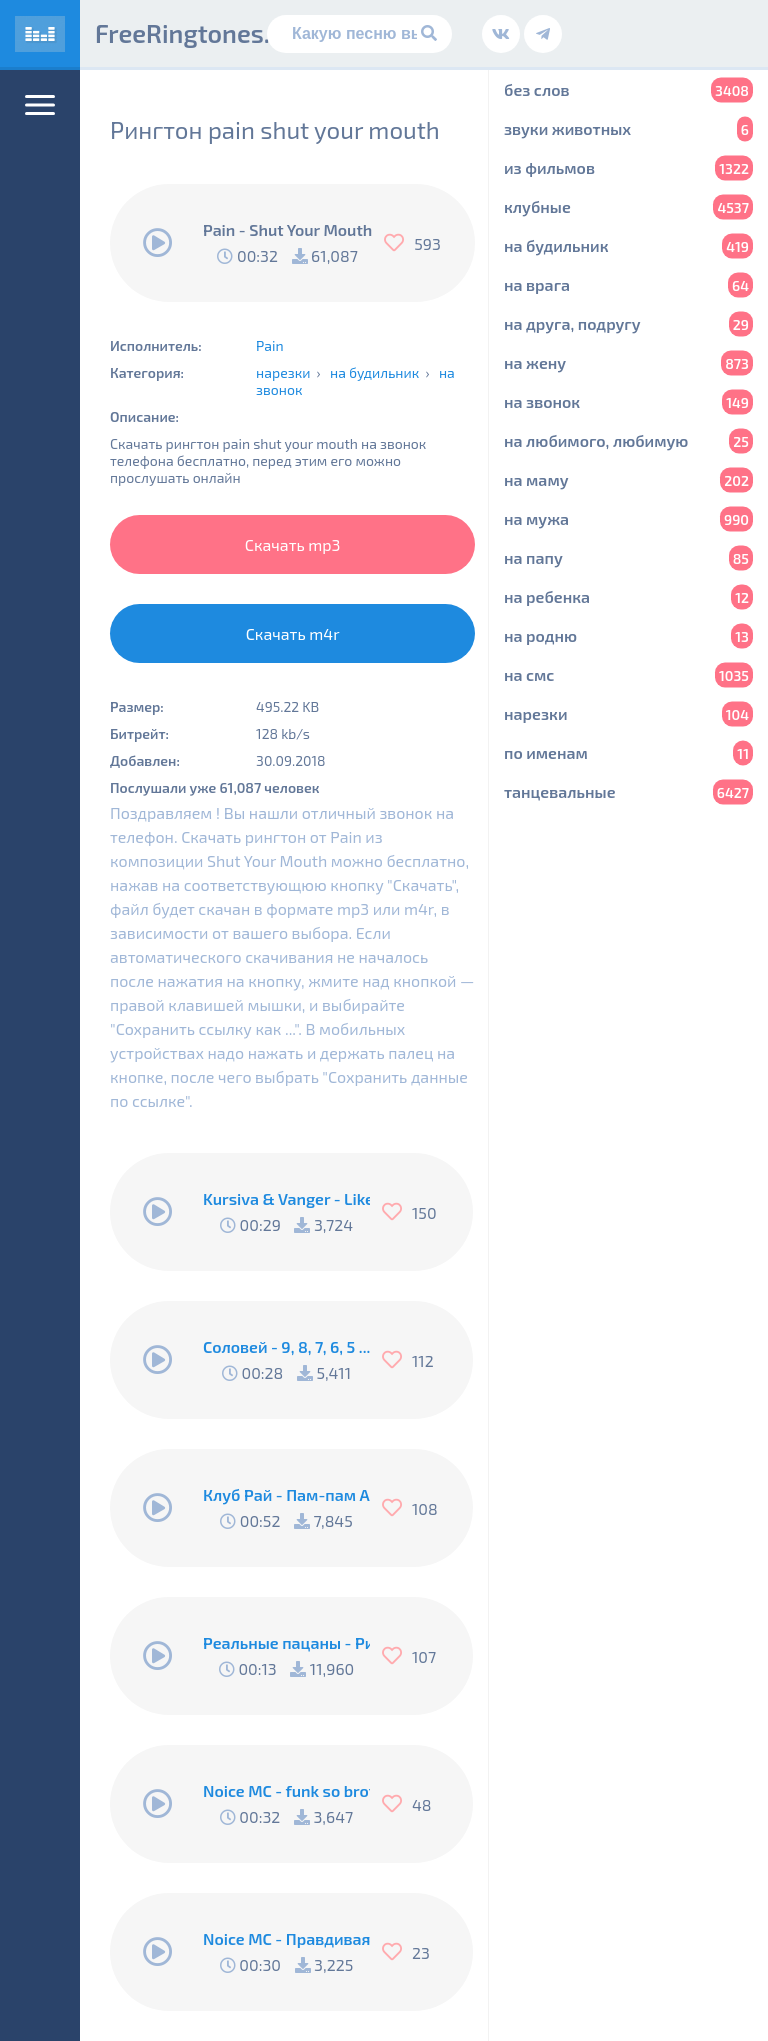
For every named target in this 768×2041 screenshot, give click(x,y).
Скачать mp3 (293, 544)
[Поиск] (359, 34)
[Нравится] (399, 243)
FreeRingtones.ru (195, 33)
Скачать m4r (293, 633)
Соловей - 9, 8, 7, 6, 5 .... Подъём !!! (286, 1346)
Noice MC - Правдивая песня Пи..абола (286, 1938)
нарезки (283, 372)
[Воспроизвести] (158, 243)
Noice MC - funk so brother (286, 1790)
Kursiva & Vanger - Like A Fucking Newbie (286, 1198)
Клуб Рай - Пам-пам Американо (286, 1494)
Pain (270, 345)
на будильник (374, 372)
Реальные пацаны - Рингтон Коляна (286, 1642)
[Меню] (40, 105)
